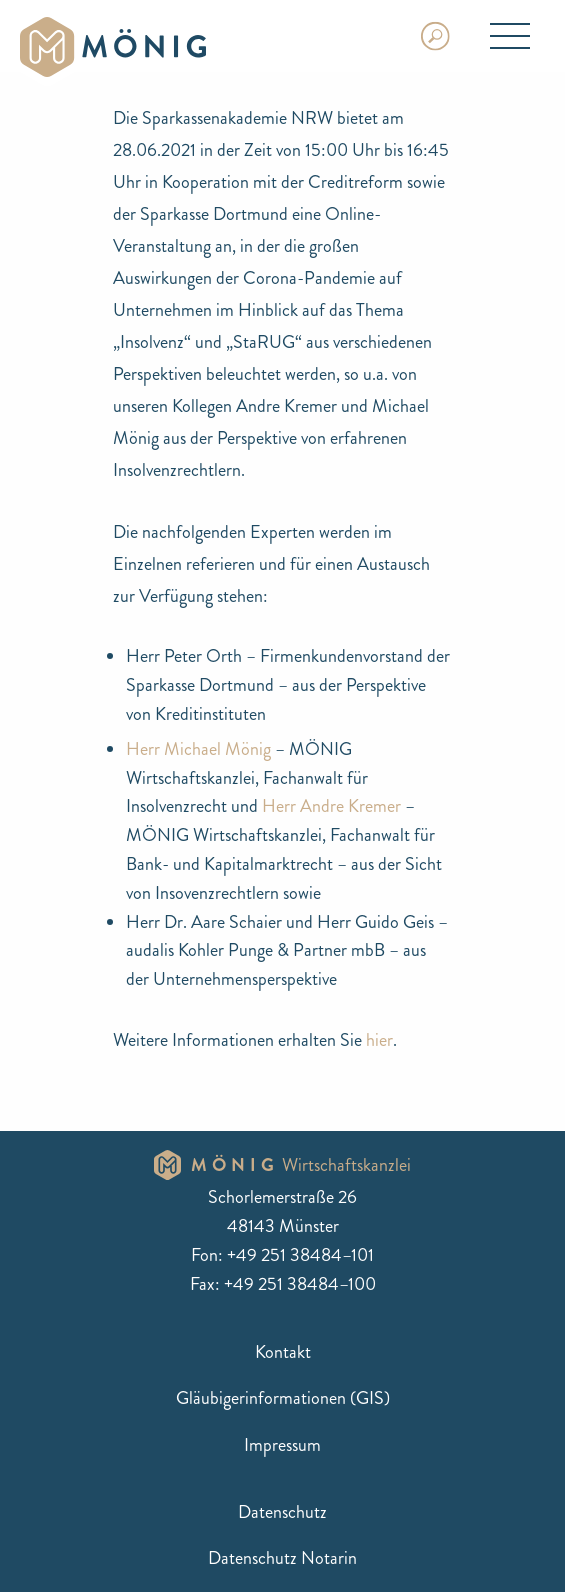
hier (379, 1040)
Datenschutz (282, 1512)
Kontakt (283, 1352)
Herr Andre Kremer (331, 806)
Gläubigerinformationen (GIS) (283, 1398)
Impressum (282, 1445)
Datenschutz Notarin (282, 1558)
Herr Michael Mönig (198, 749)
